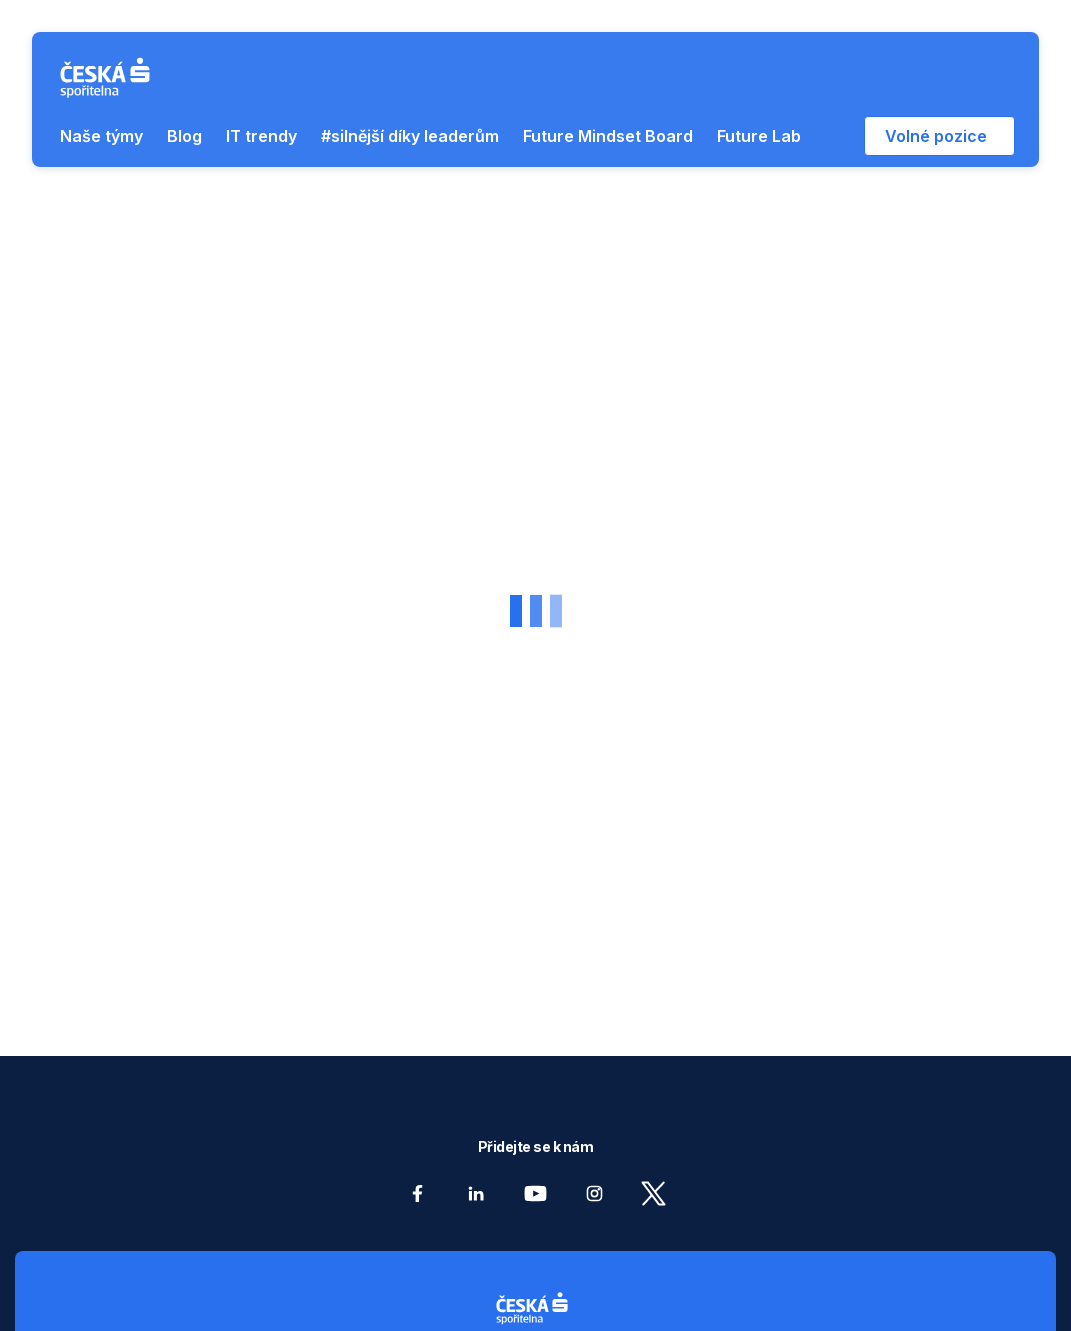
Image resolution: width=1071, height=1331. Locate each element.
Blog (184, 136)
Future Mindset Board (608, 136)
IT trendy (261, 136)
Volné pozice (936, 136)
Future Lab (759, 136)
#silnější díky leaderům (410, 136)
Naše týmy (101, 136)
